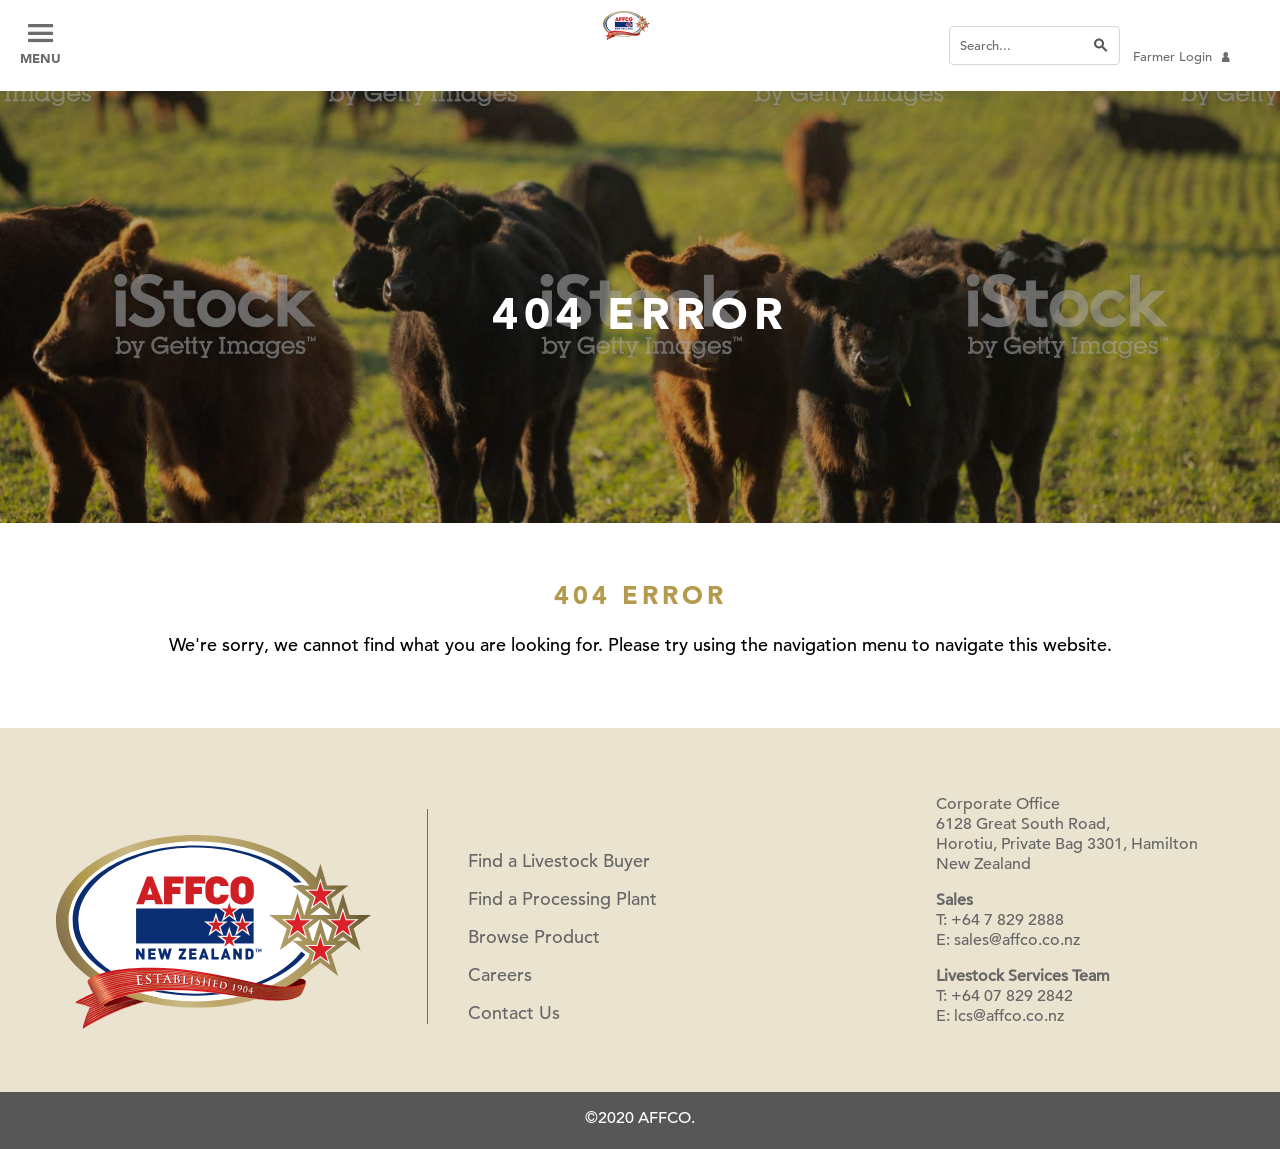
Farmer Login (1181, 56)
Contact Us (514, 1012)
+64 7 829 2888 (1007, 920)
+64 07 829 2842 (1012, 996)
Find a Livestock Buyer (559, 860)
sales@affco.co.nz (1017, 940)
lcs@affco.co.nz (1009, 1016)
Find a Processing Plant (562, 898)
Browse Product (534, 936)
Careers (500, 974)
